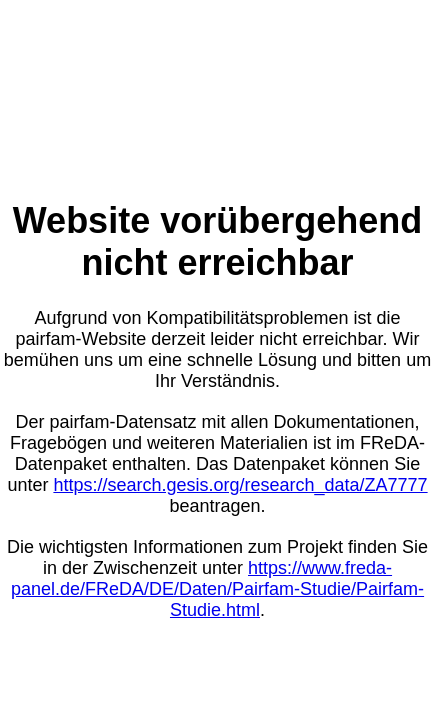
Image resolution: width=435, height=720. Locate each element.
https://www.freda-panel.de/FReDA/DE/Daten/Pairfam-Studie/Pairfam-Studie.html (217, 589)
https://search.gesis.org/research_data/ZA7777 (240, 485)
